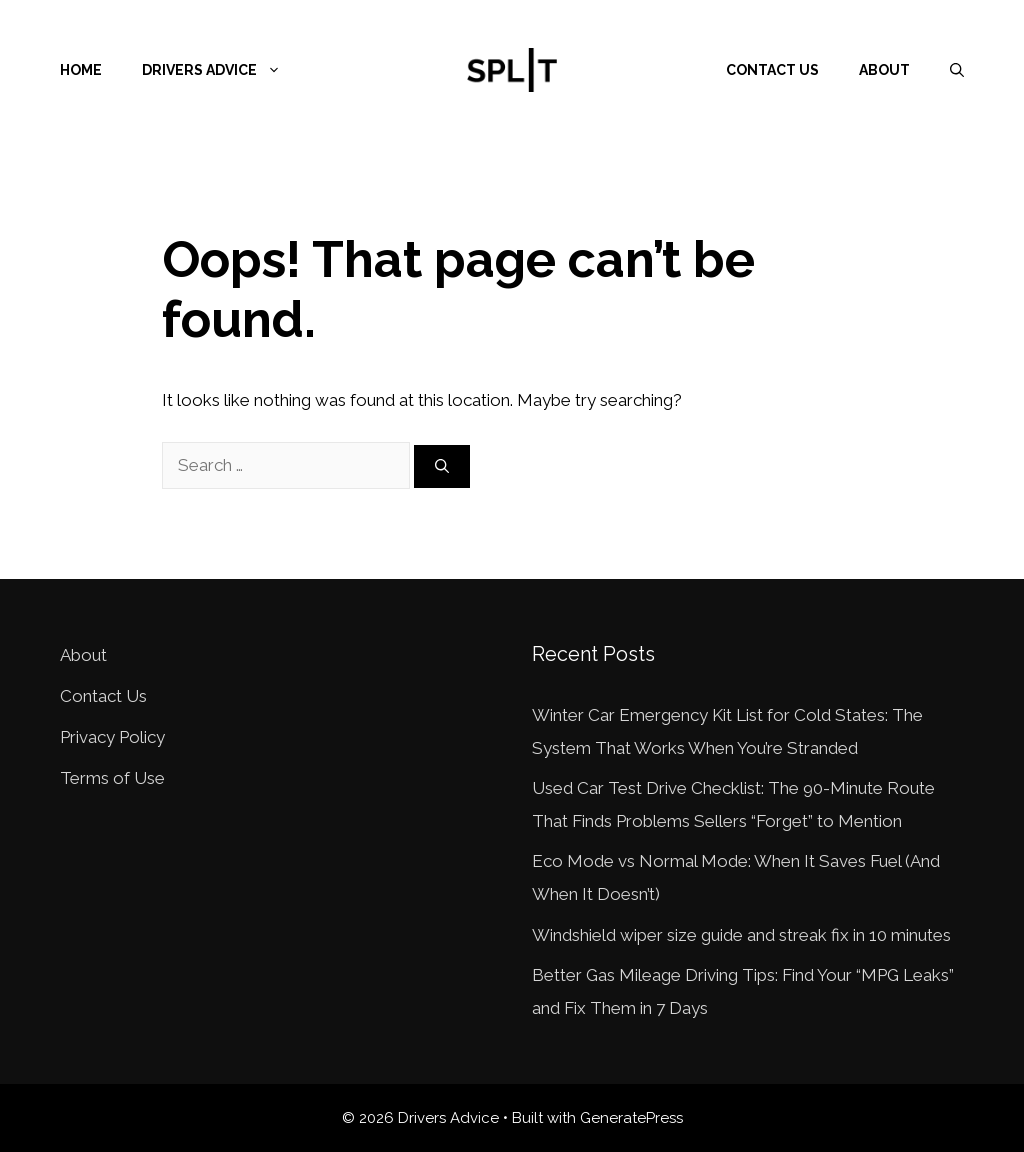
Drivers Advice (221, 70)
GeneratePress (631, 1118)
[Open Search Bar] (957, 70)
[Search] (442, 466)
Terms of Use (112, 778)
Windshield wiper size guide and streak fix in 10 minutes (741, 935)
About (884, 70)
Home (81, 70)
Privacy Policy (112, 737)
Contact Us (772, 70)
